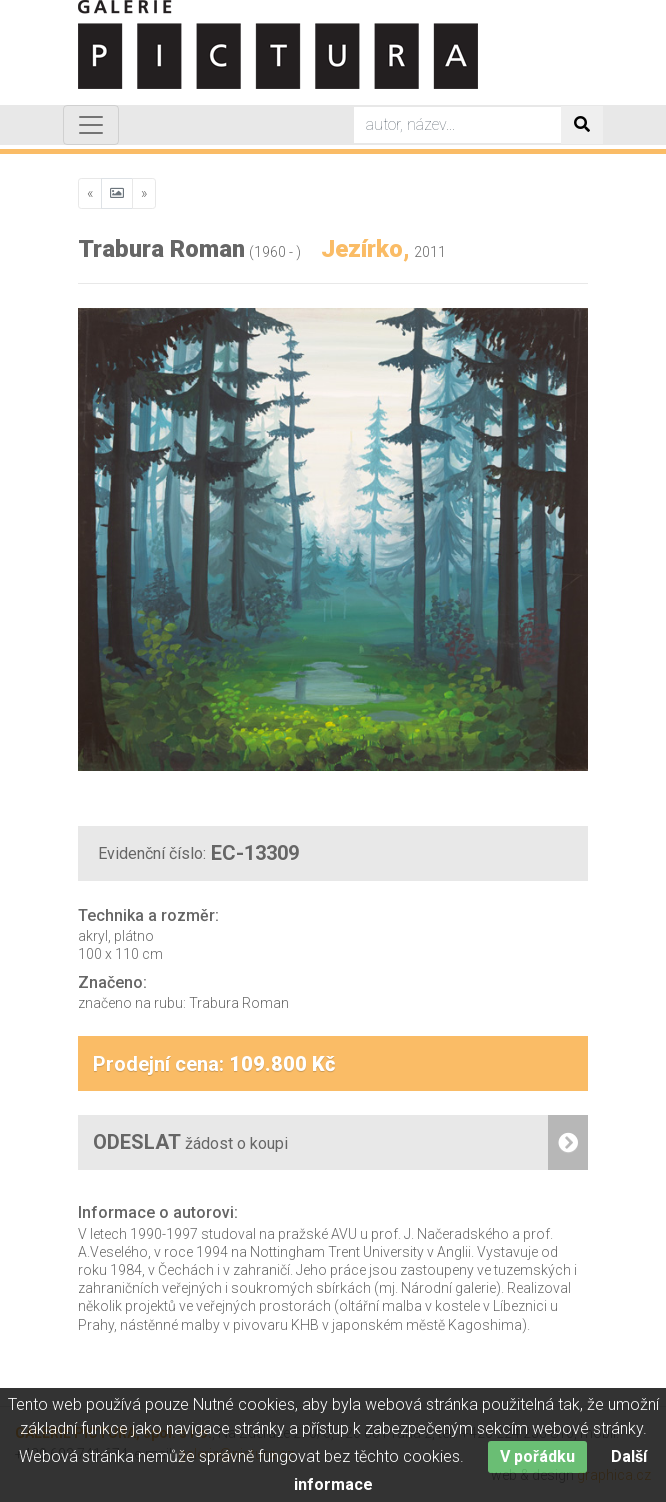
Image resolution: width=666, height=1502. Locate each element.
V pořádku (537, 1466)
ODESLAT (340, 1142)
